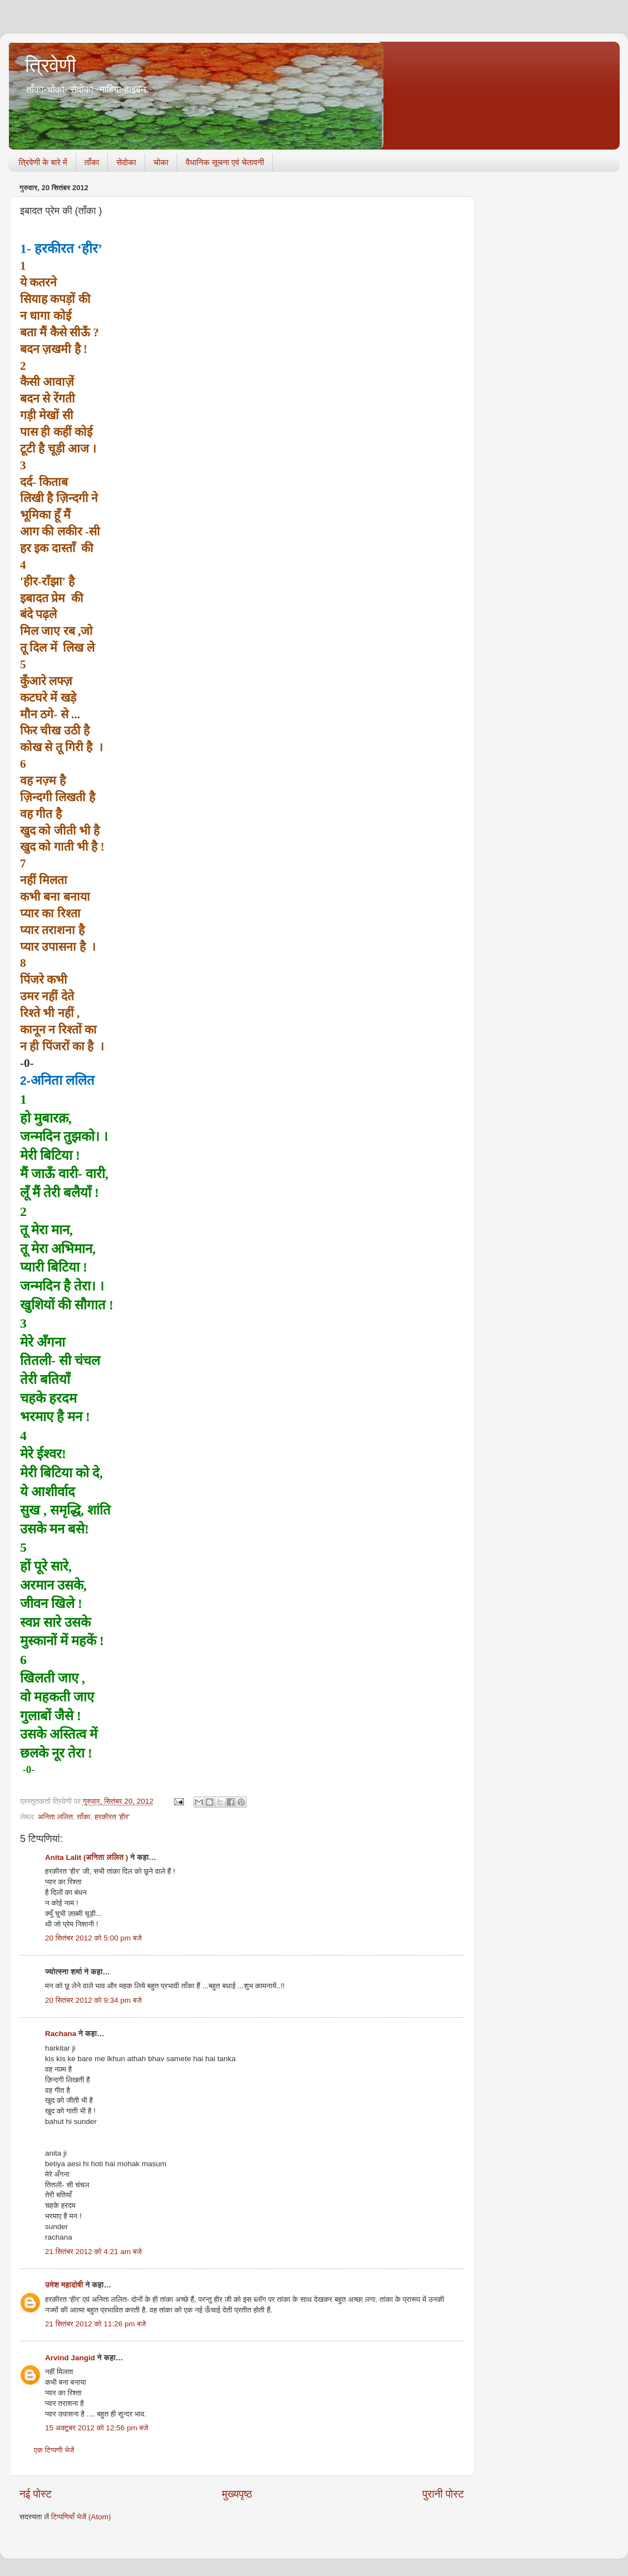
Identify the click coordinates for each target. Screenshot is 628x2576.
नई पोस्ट (35, 2494)
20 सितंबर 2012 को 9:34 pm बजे (93, 2000)
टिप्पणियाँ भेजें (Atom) (81, 2517)
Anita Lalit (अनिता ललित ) (87, 1857)
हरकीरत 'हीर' (111, 1817)
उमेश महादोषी (64, 2285)
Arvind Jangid (70, 2358)
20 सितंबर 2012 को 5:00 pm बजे (93, 1938)
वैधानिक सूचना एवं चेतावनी (225, 162)
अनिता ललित (55, 1817)
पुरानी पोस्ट (443, 2494)
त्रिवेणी (50, 65)
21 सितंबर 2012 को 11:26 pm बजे (95, 2324)
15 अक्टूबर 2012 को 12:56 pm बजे (96, 2428)
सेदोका (126, 162)
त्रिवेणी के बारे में (43, 162)
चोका (160, 162)
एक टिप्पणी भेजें (54, 2450)
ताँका (91, 162)
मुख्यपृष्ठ (237, 2494)
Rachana (60, 2033)
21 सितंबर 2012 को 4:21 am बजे (93, 2251)
